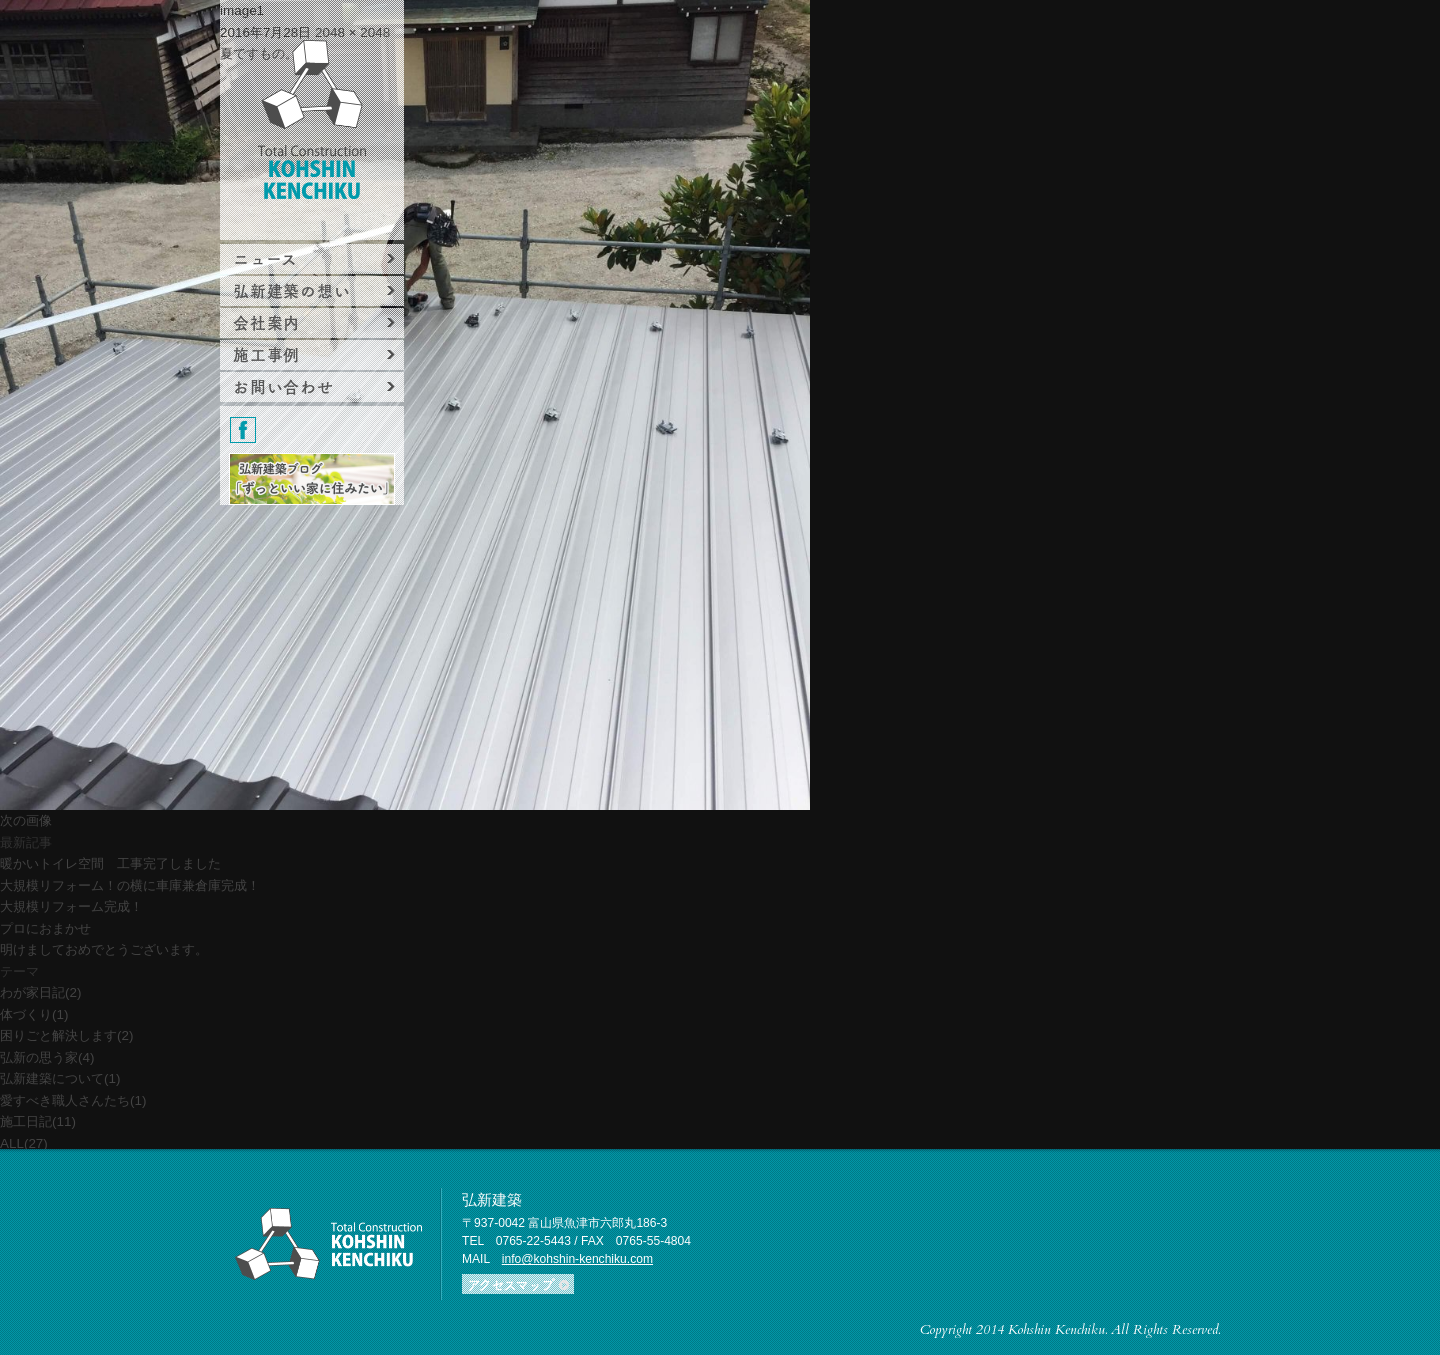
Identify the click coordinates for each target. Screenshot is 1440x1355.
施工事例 (266, 354)
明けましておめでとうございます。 (104, 949)
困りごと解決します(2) (66, 1035)
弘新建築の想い (292, 290)
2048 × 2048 (352, 32)
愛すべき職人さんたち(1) (73, 1100)
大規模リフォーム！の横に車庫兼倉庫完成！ (130, 885)
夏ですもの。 (259, 53)
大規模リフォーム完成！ (71, 906)
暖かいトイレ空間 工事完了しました (110, 863)
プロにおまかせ (45, 928)
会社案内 (266, 322)
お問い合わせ (283, 386)
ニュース (265, 258)
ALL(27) (24, 1143)
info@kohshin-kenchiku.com (577, 1259)
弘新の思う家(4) (47, 1057)
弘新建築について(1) (60, 1078)
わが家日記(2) (40, 992)
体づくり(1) (34, 1014)
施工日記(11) (38, 1121)
